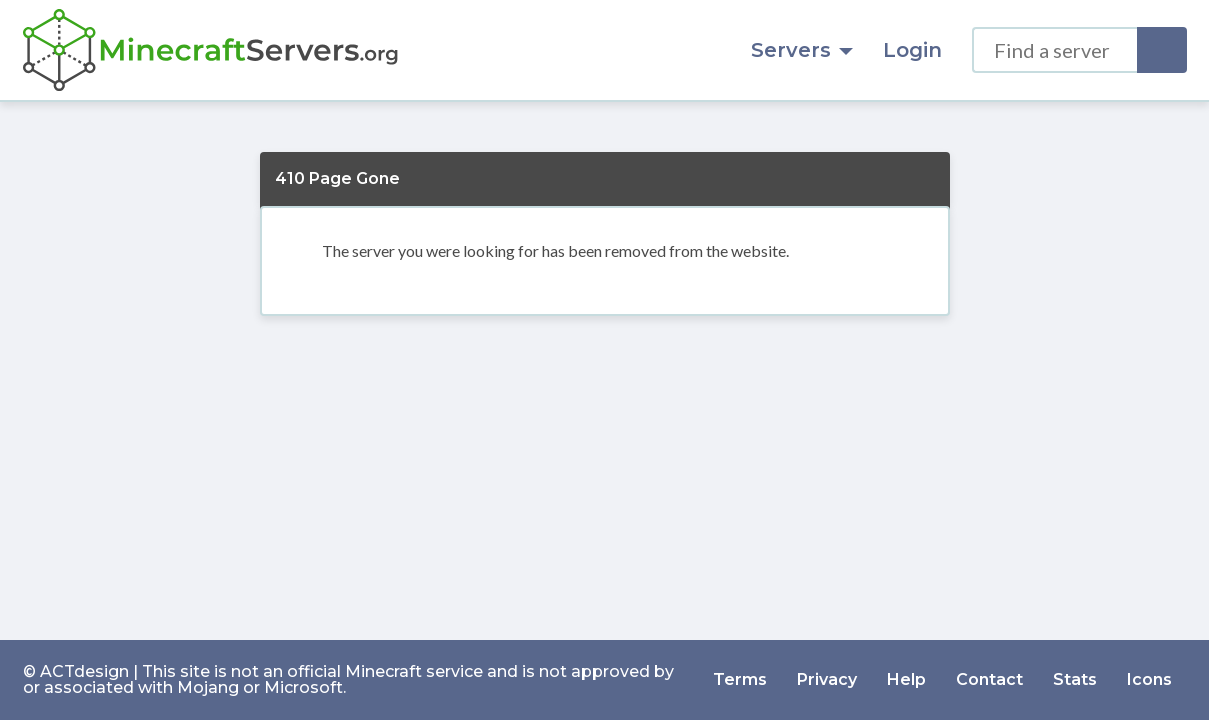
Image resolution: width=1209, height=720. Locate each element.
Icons (1149, 679)
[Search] (1162, 50)
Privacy (827, 679)
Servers (802, 50)
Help (906, 679)
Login (912, 50)
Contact (989, 679)
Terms (740, 679)
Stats (1075, 679)
